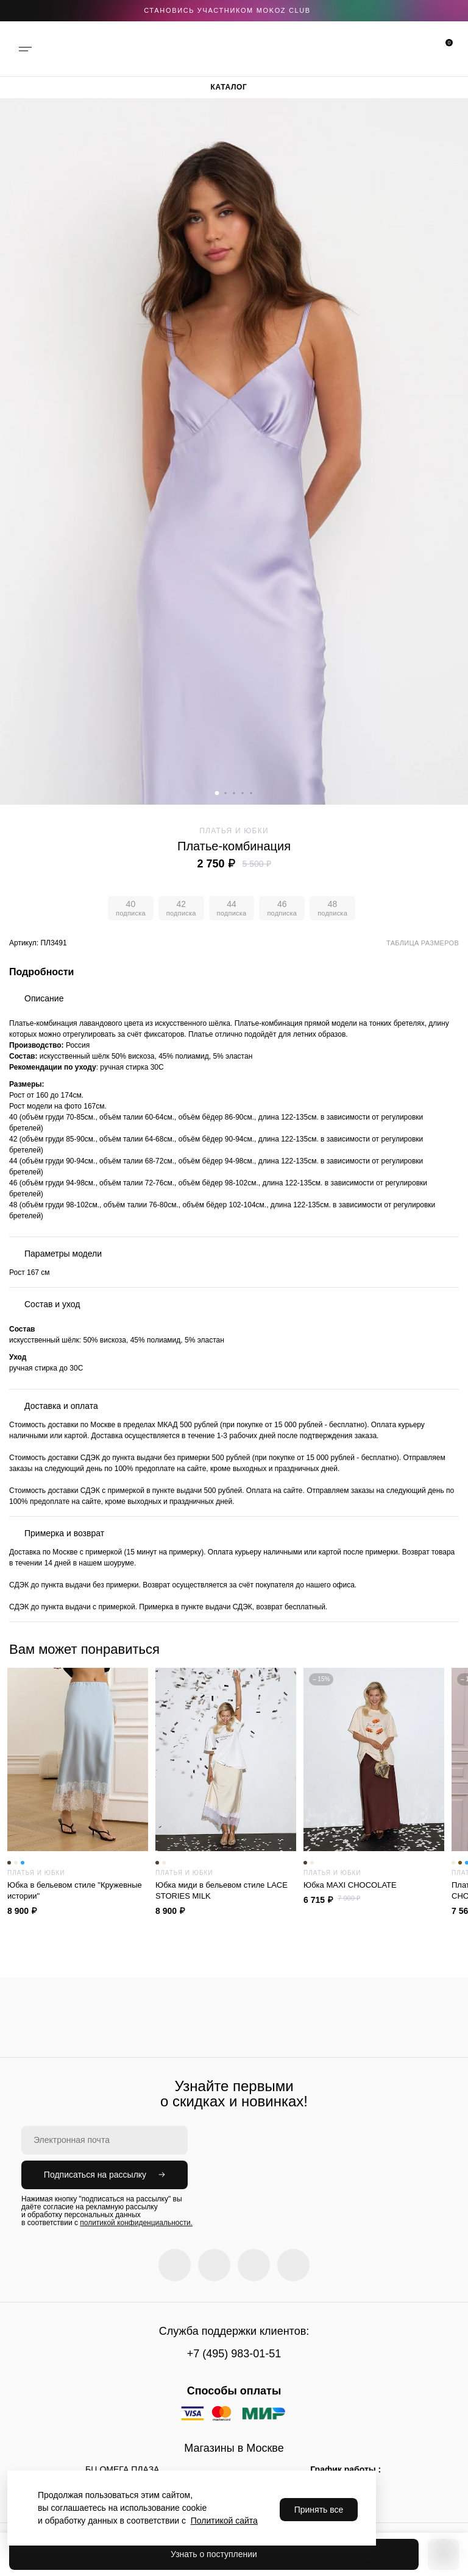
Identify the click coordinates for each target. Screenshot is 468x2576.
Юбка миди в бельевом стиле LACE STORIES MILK (225, 1890)
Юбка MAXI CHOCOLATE (373, 1885)
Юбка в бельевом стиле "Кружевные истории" (77, 1890)
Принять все (319, 2509)
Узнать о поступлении (214, 2554)
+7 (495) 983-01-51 (234, 2354)
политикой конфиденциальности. (136, 2222)
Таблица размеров (422, 943)
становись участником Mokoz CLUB (227, 10)
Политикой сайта (224, 2520)
